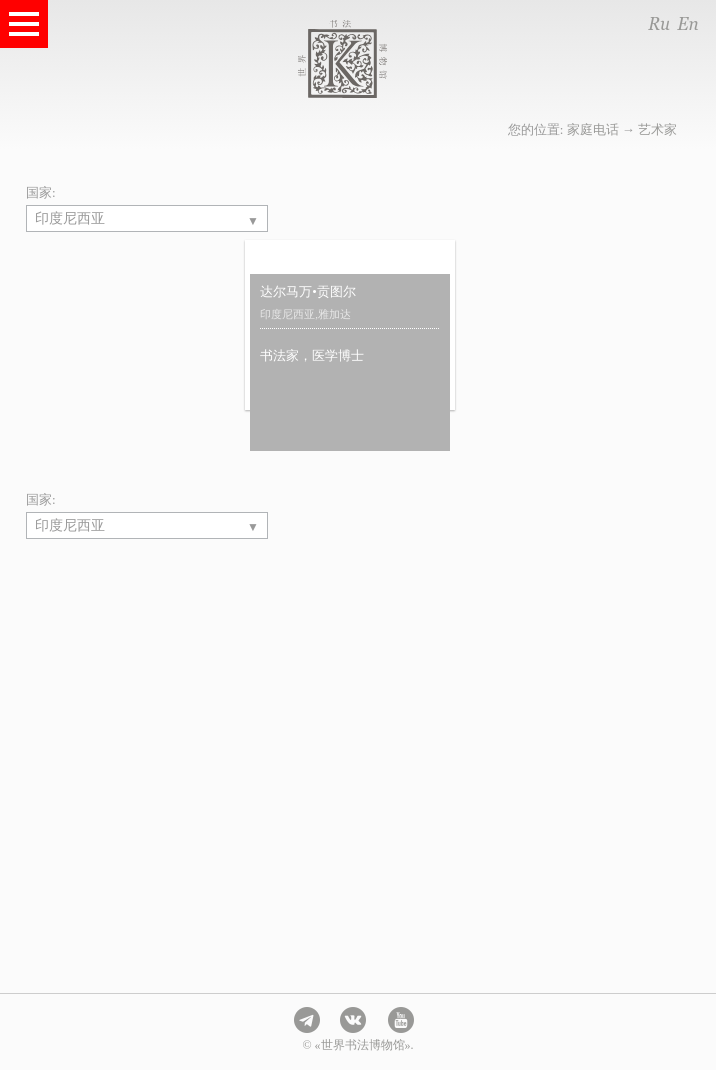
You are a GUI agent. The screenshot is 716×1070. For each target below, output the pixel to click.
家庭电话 (593, 129)
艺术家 (657, 129)
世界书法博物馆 (383, 59)
